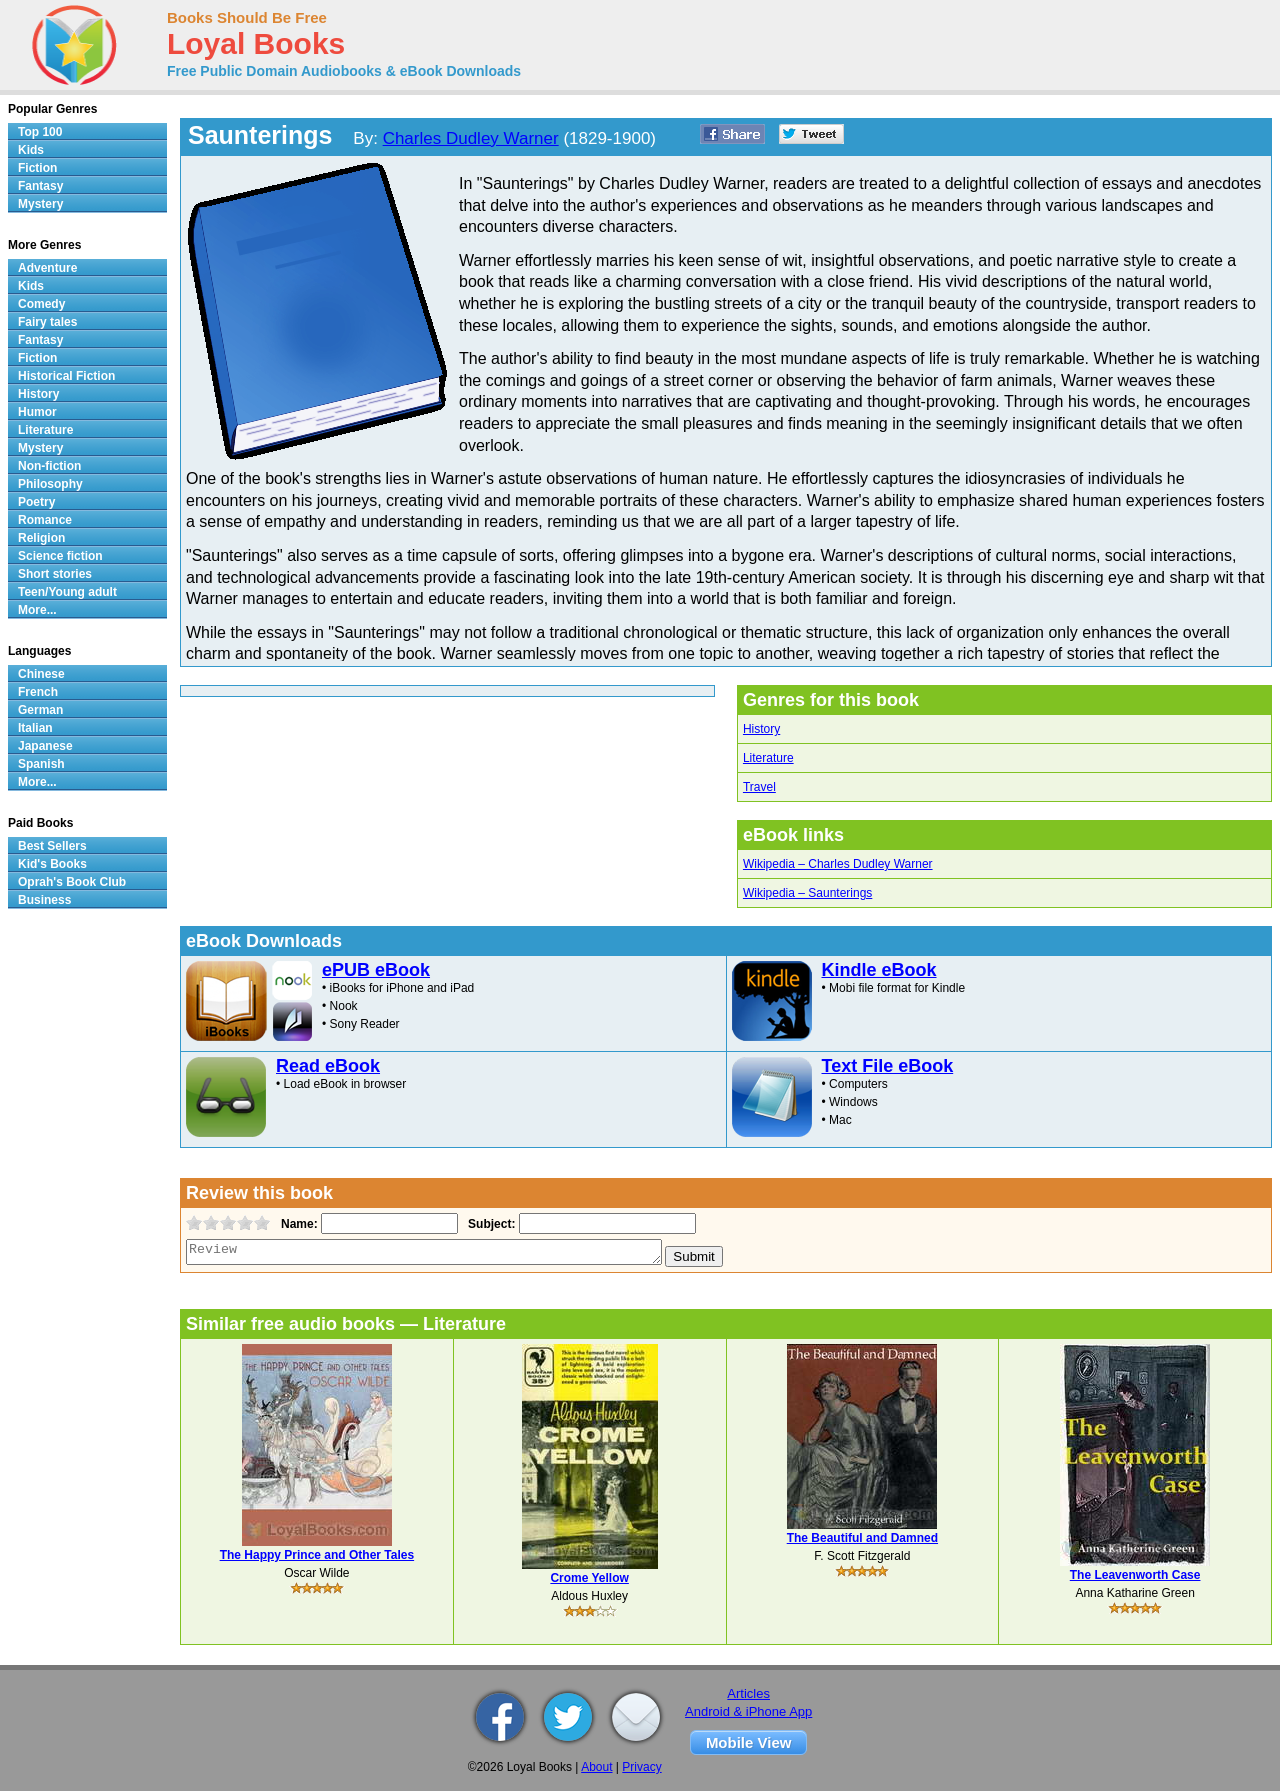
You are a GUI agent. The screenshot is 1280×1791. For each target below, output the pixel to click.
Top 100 (40, 132)
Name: (297, 1224)
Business (44, 900)
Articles (748, 1693)
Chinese (41, 674)
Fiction (37, 168)
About (596, 1767)
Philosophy (50, 484)
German (40, 710)
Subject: (489, 1224)
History (761, 729)
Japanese (45, 746)
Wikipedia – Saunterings (807, 893)
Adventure (47, 268)
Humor (37, 412)
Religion (41, 538)
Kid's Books (52, 864)
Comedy (41, 304)
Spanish (41, 764)
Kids (31, 150)
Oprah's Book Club (72, 882)
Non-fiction (49, 466)
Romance (45, 520)
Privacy (641, 1767)
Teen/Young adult (67, 592)
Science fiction (60, 556)
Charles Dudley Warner (471, 138)
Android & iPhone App (748, 1711)
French (38, 692)
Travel (759, 787)
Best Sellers (52, 846)
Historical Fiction (66, 376)
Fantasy (40, 186)
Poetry (36, 502)
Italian (35, 728)
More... (37, 610)
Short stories (55, 574)
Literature (768, 758)
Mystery (40, 204)
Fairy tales (47, 322)
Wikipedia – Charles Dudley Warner (838, 864)
